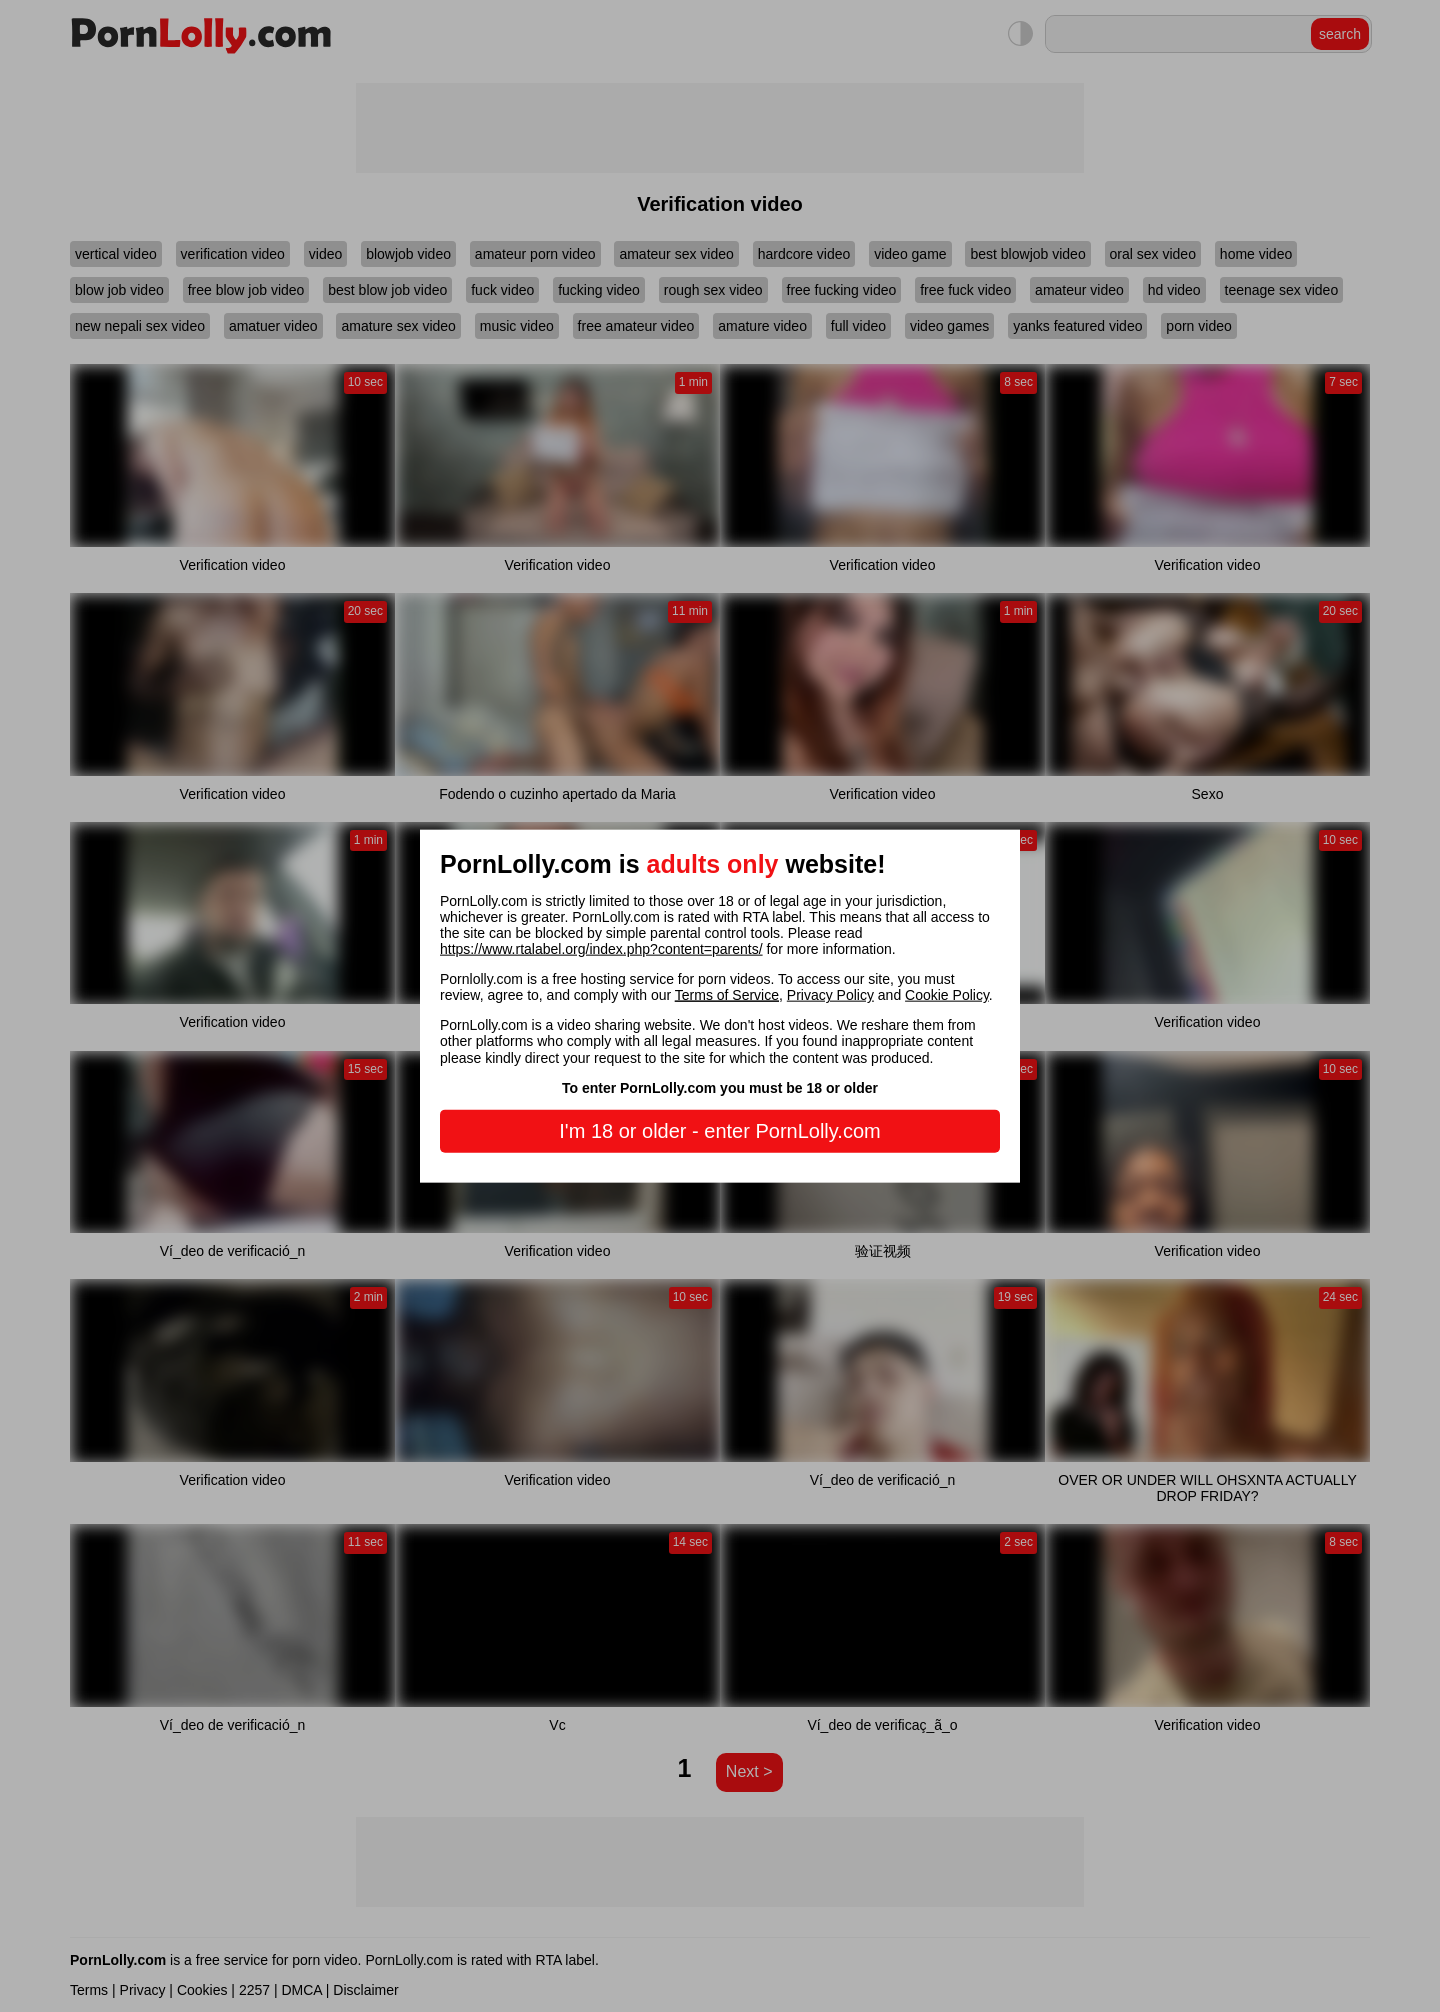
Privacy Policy (830, 995)
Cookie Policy (947, 995)
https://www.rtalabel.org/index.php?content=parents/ (601, 949)
